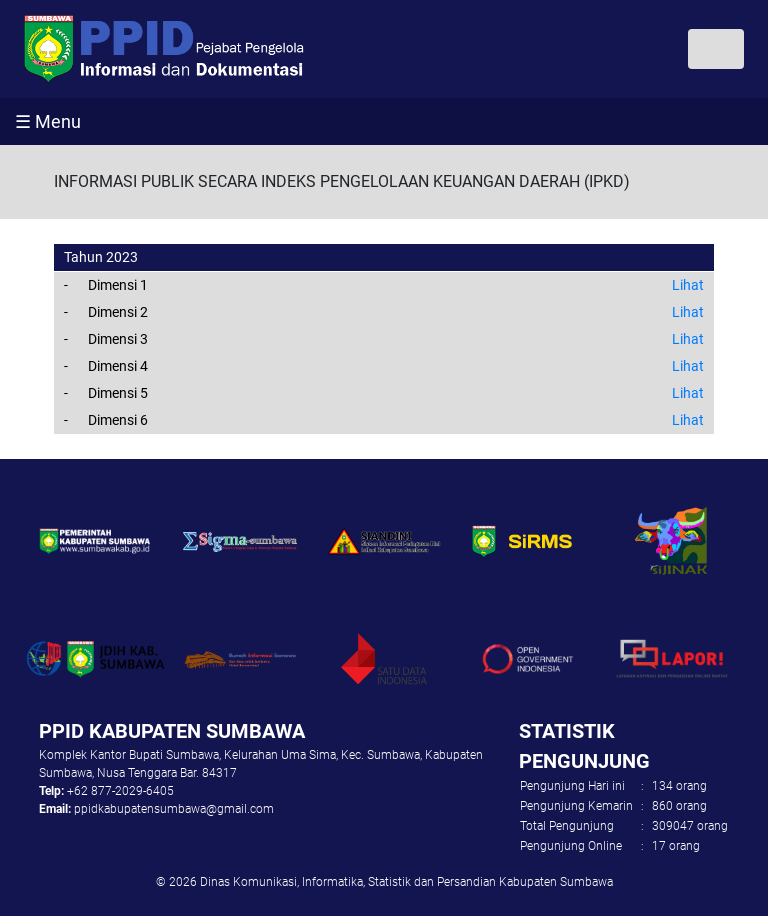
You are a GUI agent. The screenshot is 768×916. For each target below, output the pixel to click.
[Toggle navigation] (716, 49)
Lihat (688, 285)
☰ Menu (48, 121)
